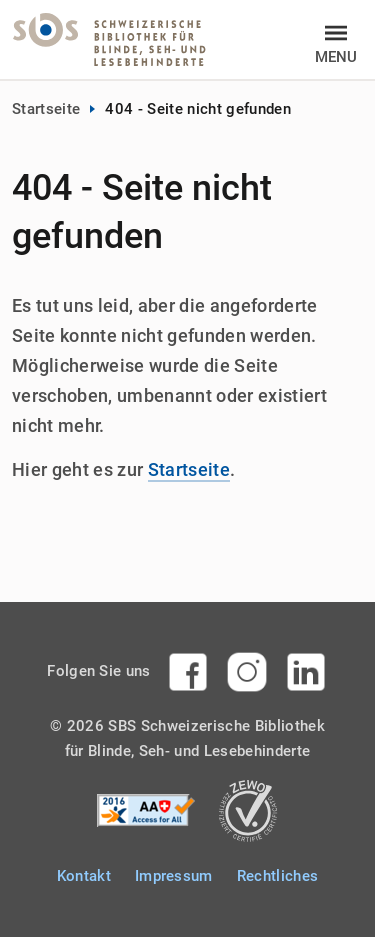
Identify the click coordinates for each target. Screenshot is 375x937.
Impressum (174, 876)
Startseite (46, 109)
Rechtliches (278, 876)
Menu (336, 55)
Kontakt (84, 876)
